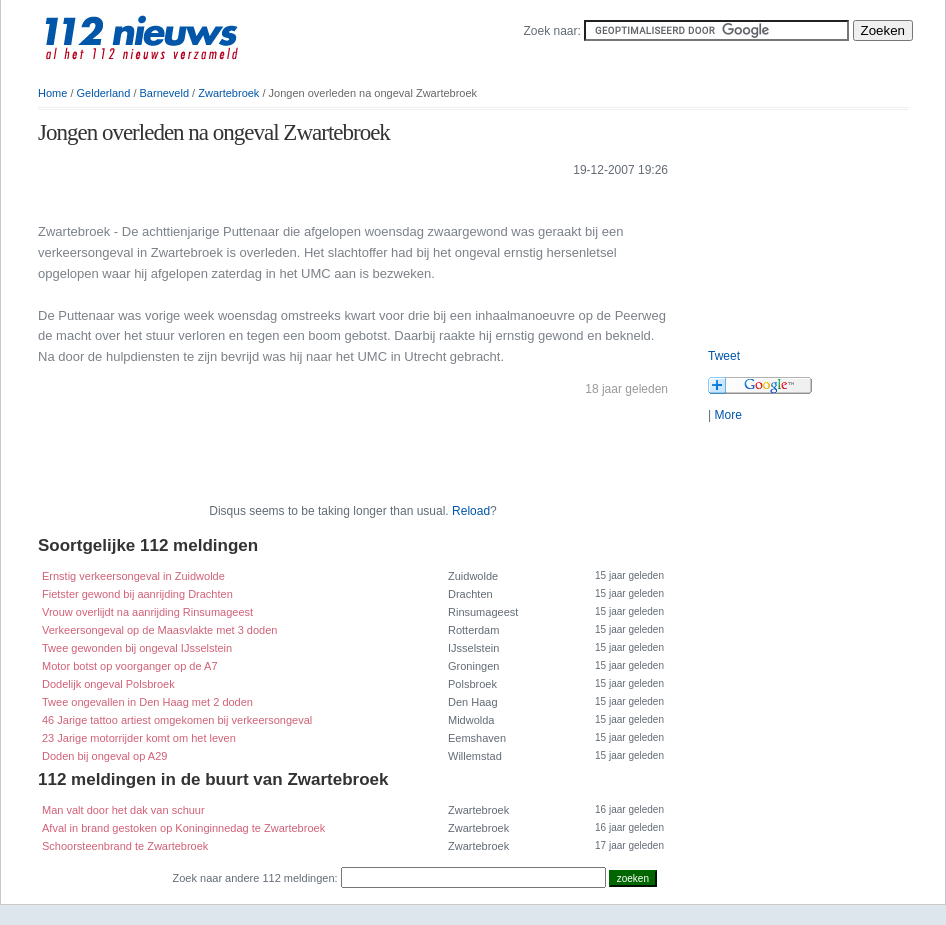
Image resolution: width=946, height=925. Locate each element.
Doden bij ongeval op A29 (104, 756)
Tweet (724, 356)
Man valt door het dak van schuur (123, 810)
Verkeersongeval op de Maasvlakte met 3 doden (159, 630)
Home (52, 93)
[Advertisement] (808, 220)
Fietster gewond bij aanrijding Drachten (137, 594)
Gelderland (104, 93)
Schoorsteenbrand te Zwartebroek (125, 846)
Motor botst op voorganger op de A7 (130, 666)
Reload (471, 511)
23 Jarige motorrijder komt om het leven (139, 738)
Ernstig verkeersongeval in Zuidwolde (133, 576)
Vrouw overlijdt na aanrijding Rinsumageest (147, 612)
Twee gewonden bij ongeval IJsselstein (137, 648)
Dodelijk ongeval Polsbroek (108, 684)
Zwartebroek (228, 93)
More (727, 415)
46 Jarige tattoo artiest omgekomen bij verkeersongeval (177, 720)
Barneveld (165, 93)
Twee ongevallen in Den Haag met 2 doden (147, 702)
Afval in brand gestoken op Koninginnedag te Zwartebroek (183, 828)
